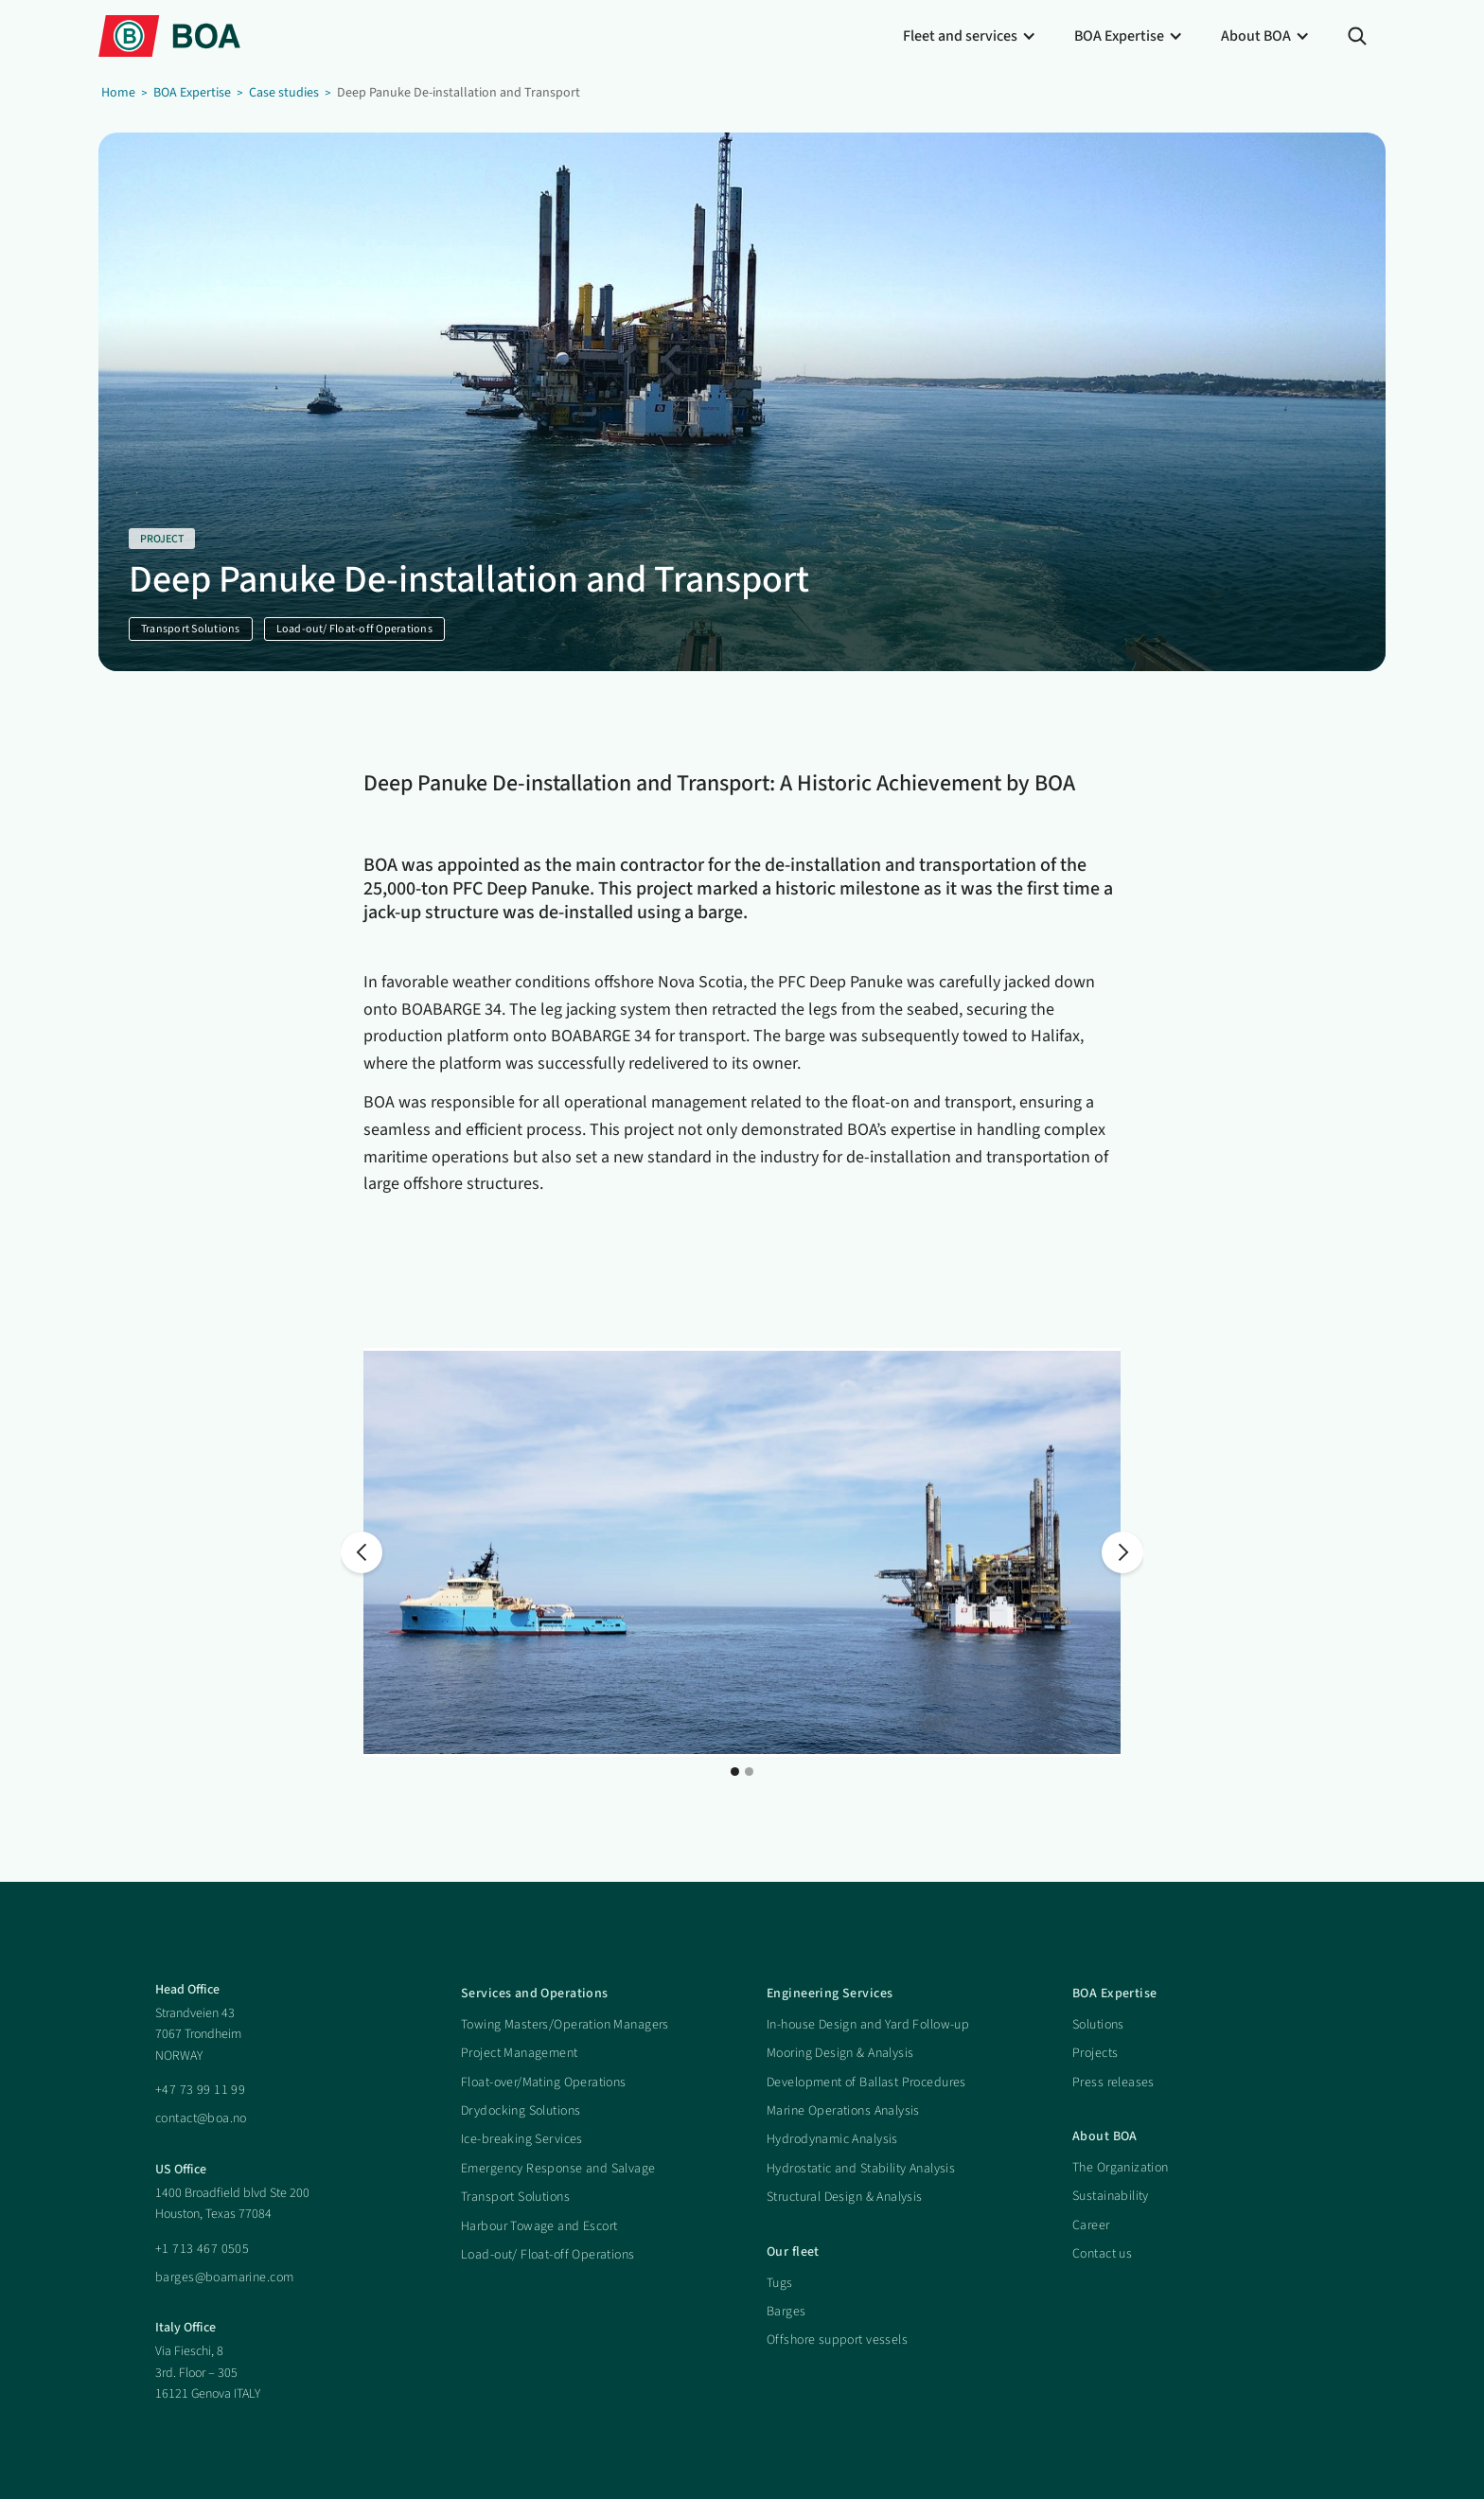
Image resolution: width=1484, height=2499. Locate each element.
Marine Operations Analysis (843, 2110)
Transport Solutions (515, 2197)
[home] (169, 35)
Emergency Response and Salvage (558, 2168)
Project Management (519, 2053)
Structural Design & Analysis (845, 2197)
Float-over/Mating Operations (544, 2082)
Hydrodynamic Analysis (832, 2139)
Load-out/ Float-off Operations (548, 2254)
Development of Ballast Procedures (866, 2082)
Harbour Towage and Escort (539, 2226)
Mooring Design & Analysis (840, 2053)
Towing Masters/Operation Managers (565, 2024)
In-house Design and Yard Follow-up (868, 2024)
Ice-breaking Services (522, 2139)
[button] (969, 36)
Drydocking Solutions (520, 2110)
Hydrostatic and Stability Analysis (861, 2168)
